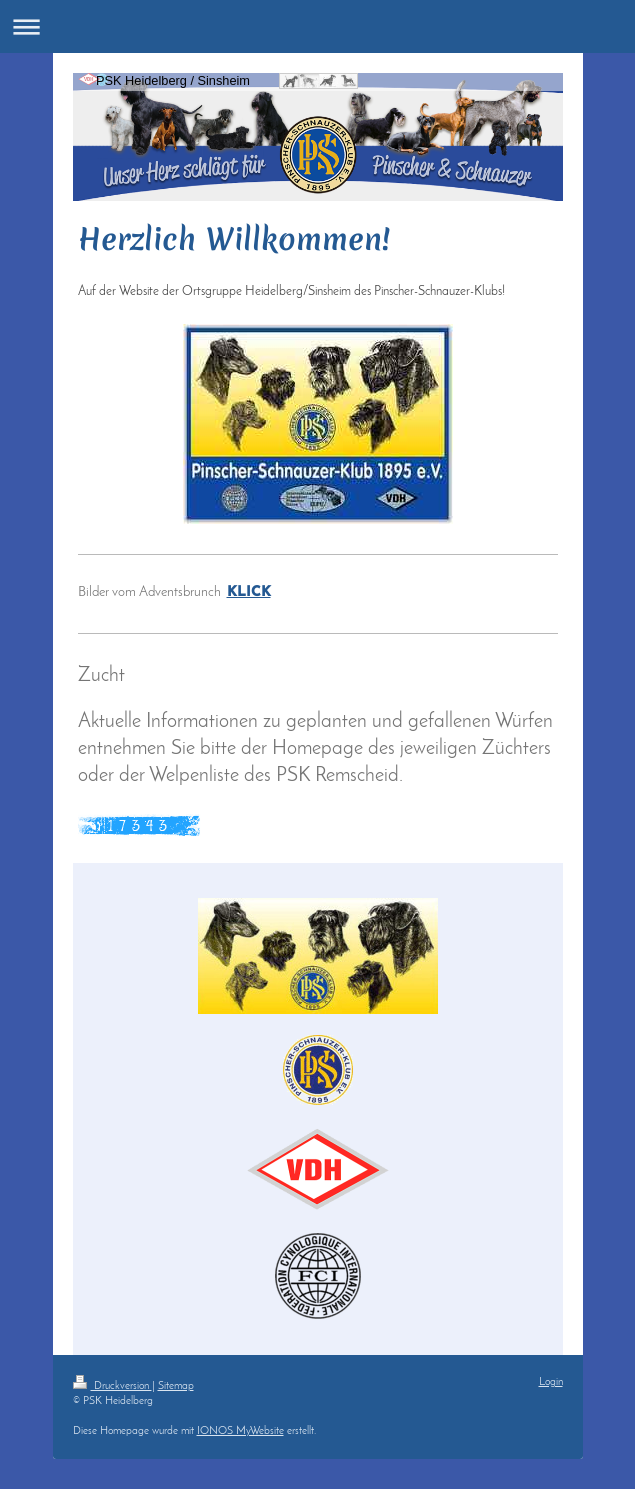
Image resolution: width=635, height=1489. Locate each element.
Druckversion (112, 1386)
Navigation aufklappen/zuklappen (317, 26)
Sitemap (176, 1386)
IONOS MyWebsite (240, 1431)
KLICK (249, 592)
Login (551, 1382)
